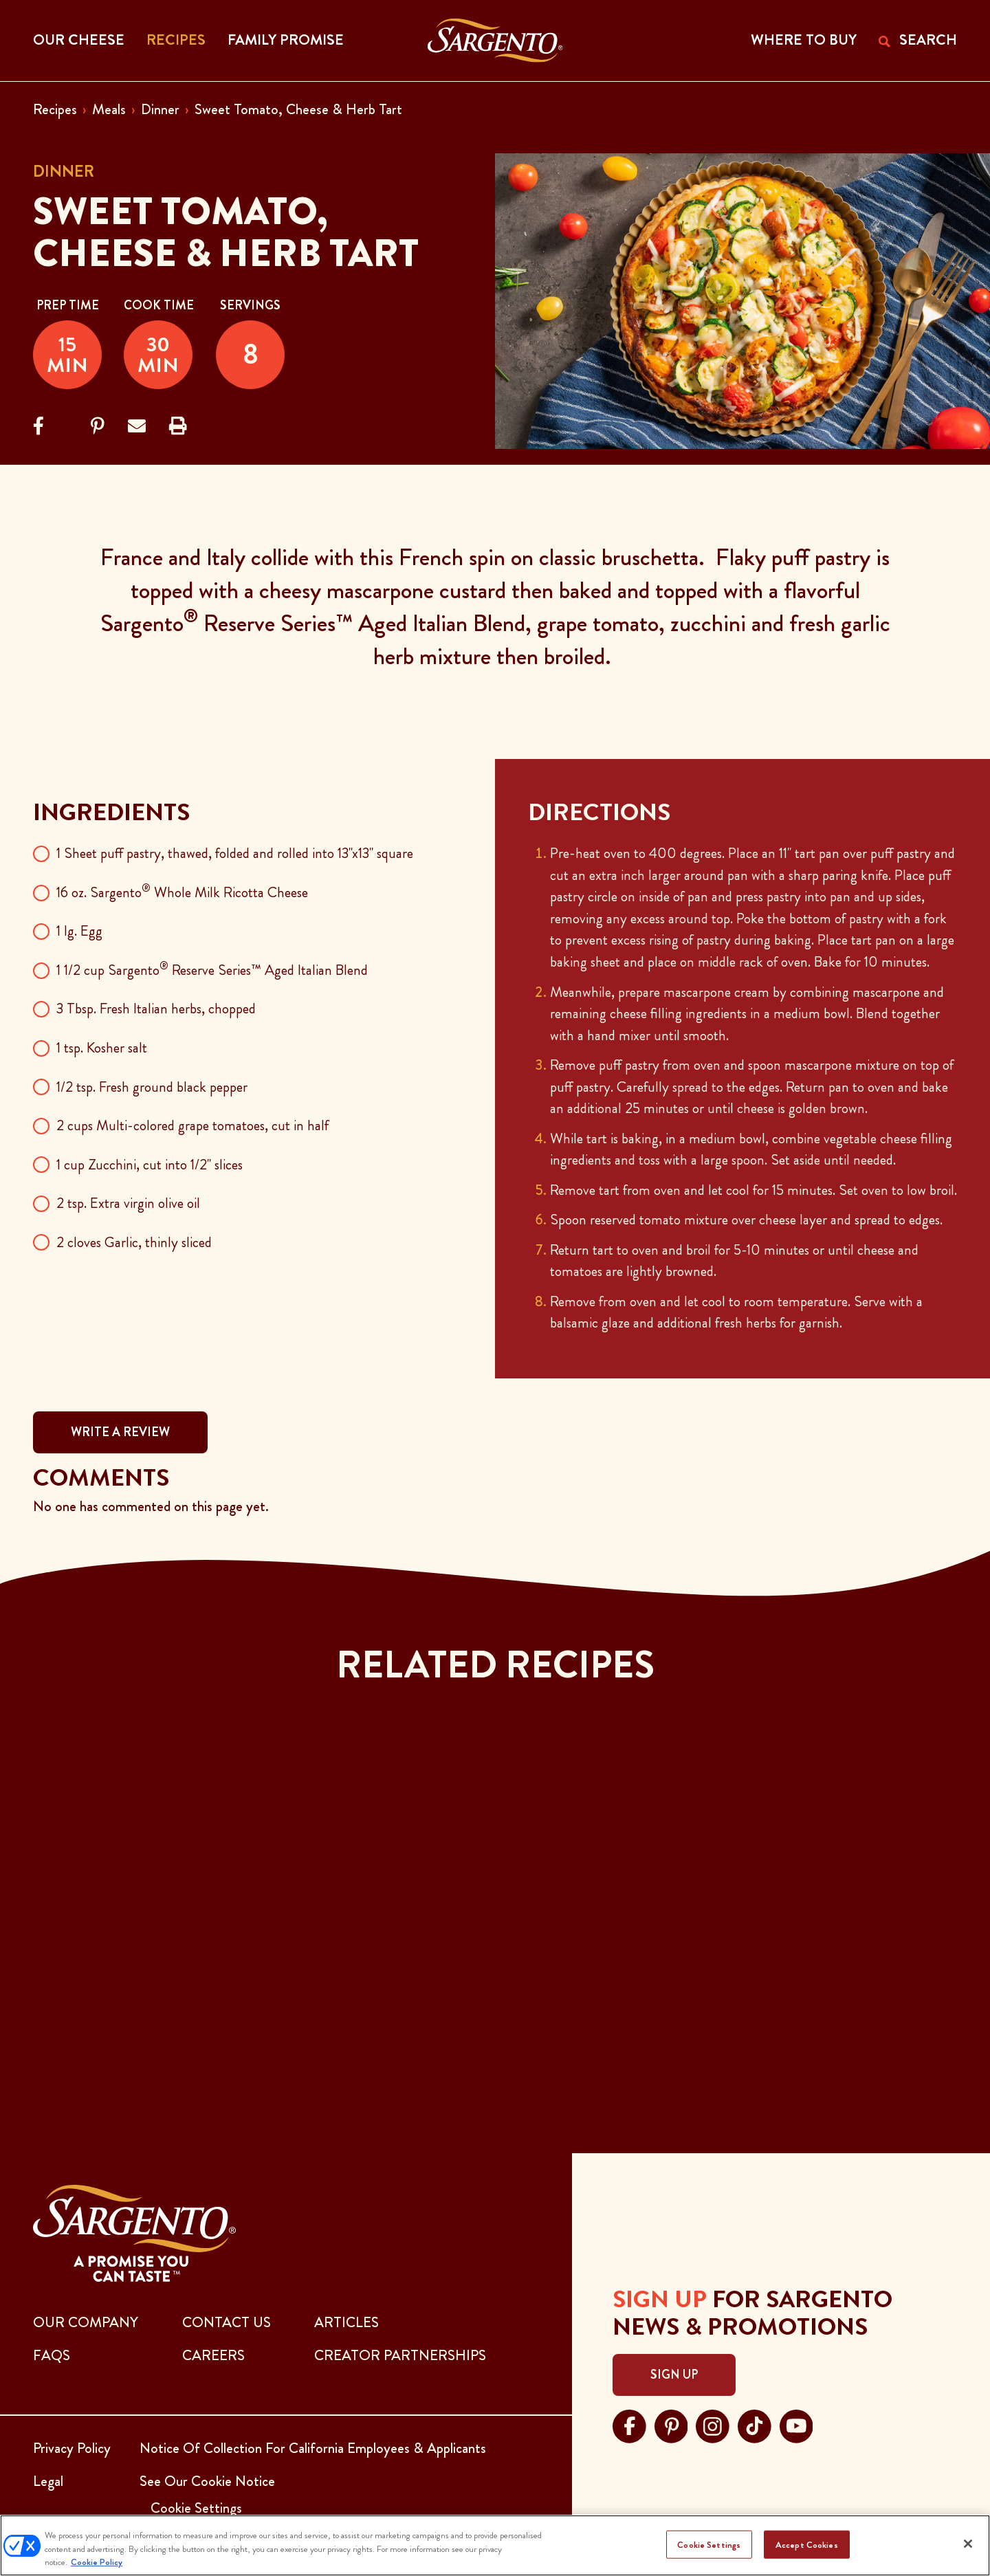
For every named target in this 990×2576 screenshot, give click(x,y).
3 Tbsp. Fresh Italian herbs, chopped (156, 1008)
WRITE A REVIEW (120, 1432)
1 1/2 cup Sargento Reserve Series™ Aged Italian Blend (212, 970)
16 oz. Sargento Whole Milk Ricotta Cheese (182, 892)
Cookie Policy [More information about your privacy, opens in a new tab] (96, 2561)
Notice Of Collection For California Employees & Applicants (313, 2448)
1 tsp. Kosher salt (101, 1047)
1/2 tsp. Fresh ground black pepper (152, 1087)
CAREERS (213, 2355)
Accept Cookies (807, 2544)
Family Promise (286, 40)
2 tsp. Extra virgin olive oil (128, 1203)
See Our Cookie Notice (207, 2481)
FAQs (51, 2355)
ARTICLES (346, 2322)
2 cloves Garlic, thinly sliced (134, 1242)
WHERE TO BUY (804, 40)
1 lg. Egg (79, 931)
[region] (495, 2545)
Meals (109, 109)
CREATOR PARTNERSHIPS (400, 2355)
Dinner (160, 109)
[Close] (968, 2544)
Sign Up (674, 2375)
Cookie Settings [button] (196, 2508)
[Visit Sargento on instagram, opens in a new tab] (712, 2424)
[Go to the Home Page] (495, 40)
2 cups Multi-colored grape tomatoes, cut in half (192, 1125)
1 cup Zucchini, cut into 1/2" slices (149, 1164)
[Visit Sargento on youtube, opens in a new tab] (796, 2424)
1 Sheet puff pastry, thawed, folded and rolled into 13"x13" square (234, 853)
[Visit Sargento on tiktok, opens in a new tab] (754, 2424)
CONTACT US (226, 2322)
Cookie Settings (708, 2544)
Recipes (55, 109)
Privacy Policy (72, 2448)
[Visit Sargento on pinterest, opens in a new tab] (671, 2424)
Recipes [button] (176, 40)
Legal (48, 2481)
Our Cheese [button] (78, 40)
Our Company (85, 2322)
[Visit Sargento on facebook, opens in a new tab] (629, 2424)
